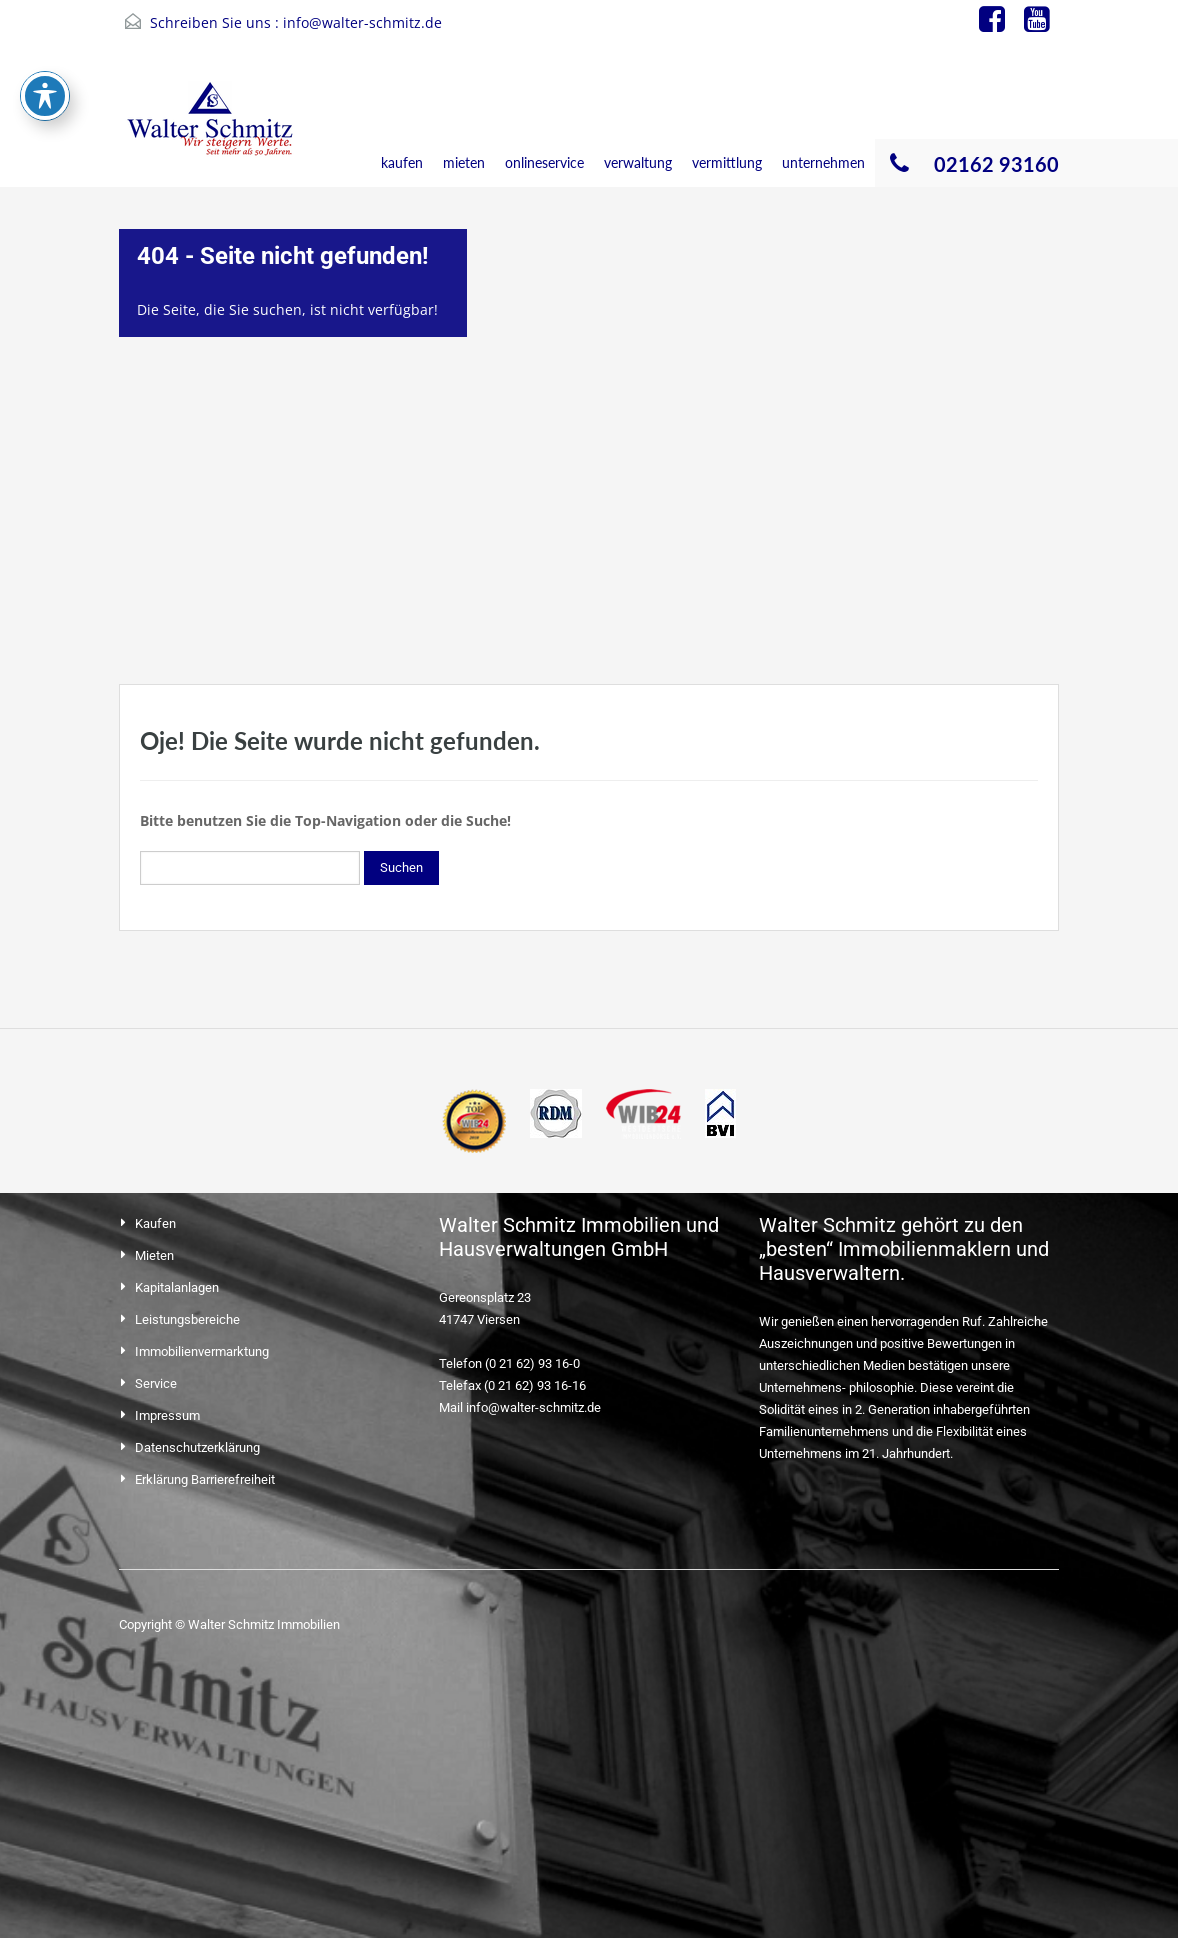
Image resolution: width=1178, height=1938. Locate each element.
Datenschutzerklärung (197, 1447)
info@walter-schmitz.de (362, 22)
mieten (464, 162)
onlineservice (544, 162)
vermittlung (727, 162)
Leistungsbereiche (187, 1319)
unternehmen (823, 162)
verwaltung (638, 162)
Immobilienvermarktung (202, 1351)
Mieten (154, 1255)
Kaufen (155, 1223)
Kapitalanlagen (177, 1287)
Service (156, 1383)
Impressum (167, 1415)
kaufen (402, 162)
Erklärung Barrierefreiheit (205, 1479)
